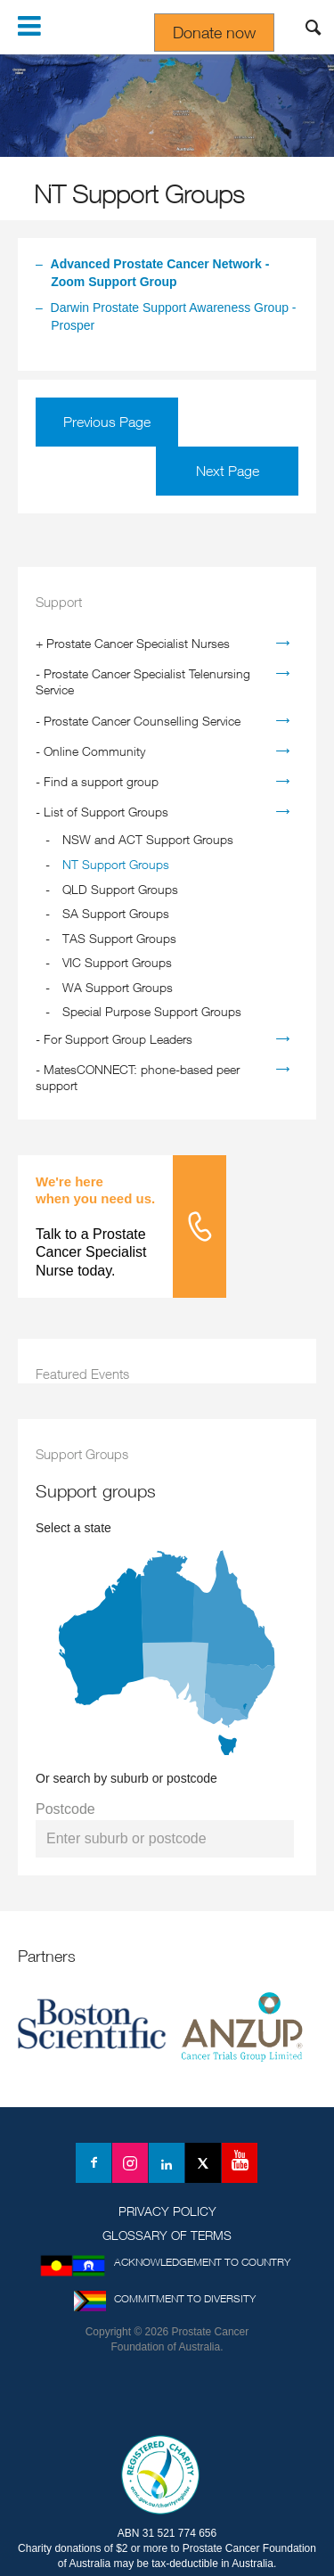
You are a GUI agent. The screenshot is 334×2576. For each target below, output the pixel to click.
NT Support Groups (115, 864)
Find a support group (101, 781)
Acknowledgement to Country (202, 2261)
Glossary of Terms (167, 2235)
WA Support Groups (117, 987)
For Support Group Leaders (118, 1038)
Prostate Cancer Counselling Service (142, 720)
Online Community (94, 751)
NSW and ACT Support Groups (147, 839)
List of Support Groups (106, 811)
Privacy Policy (167, 2211)
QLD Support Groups (120, 889)
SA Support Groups (115, 913)
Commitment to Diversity (185, 2298)
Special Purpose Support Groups (151, 1011)
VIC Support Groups (117, 962)
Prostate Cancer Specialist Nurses (138, 643)
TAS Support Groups (119, 938)
